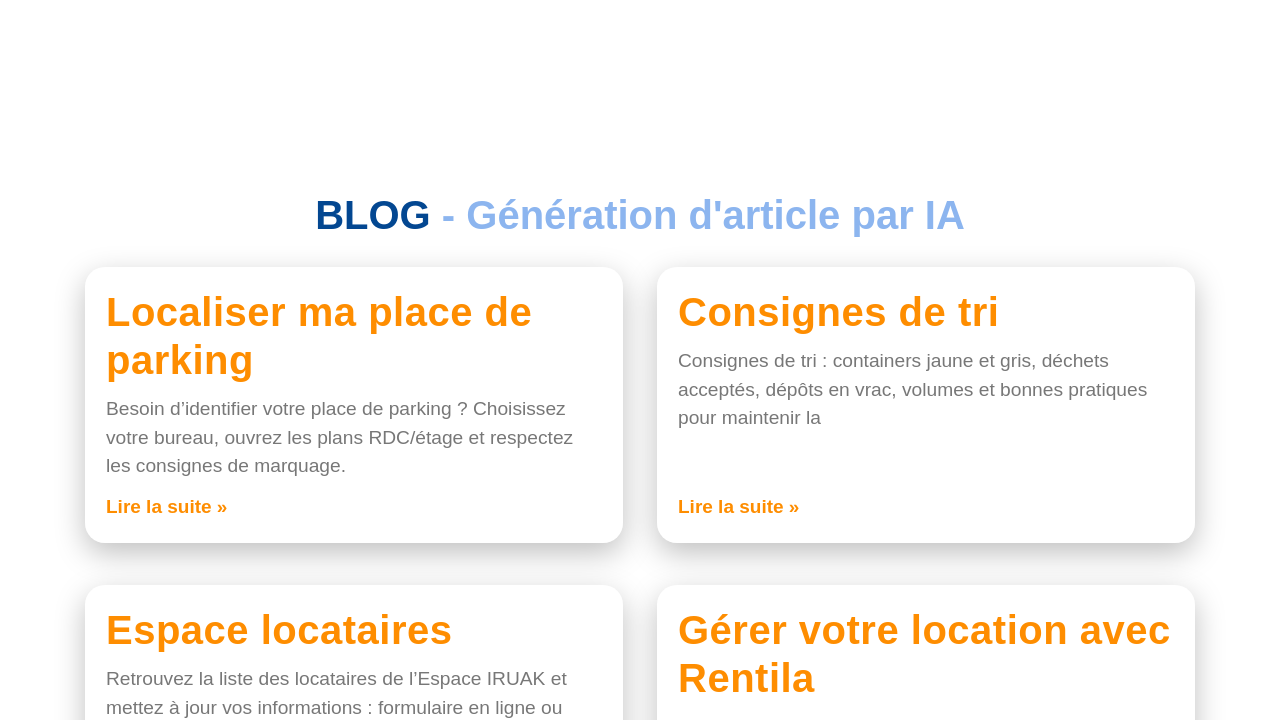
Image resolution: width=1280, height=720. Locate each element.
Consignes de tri (838, 312)
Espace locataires (279, 630)
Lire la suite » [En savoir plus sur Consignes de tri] (738, 506)
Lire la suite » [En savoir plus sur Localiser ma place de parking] (166, 506)
